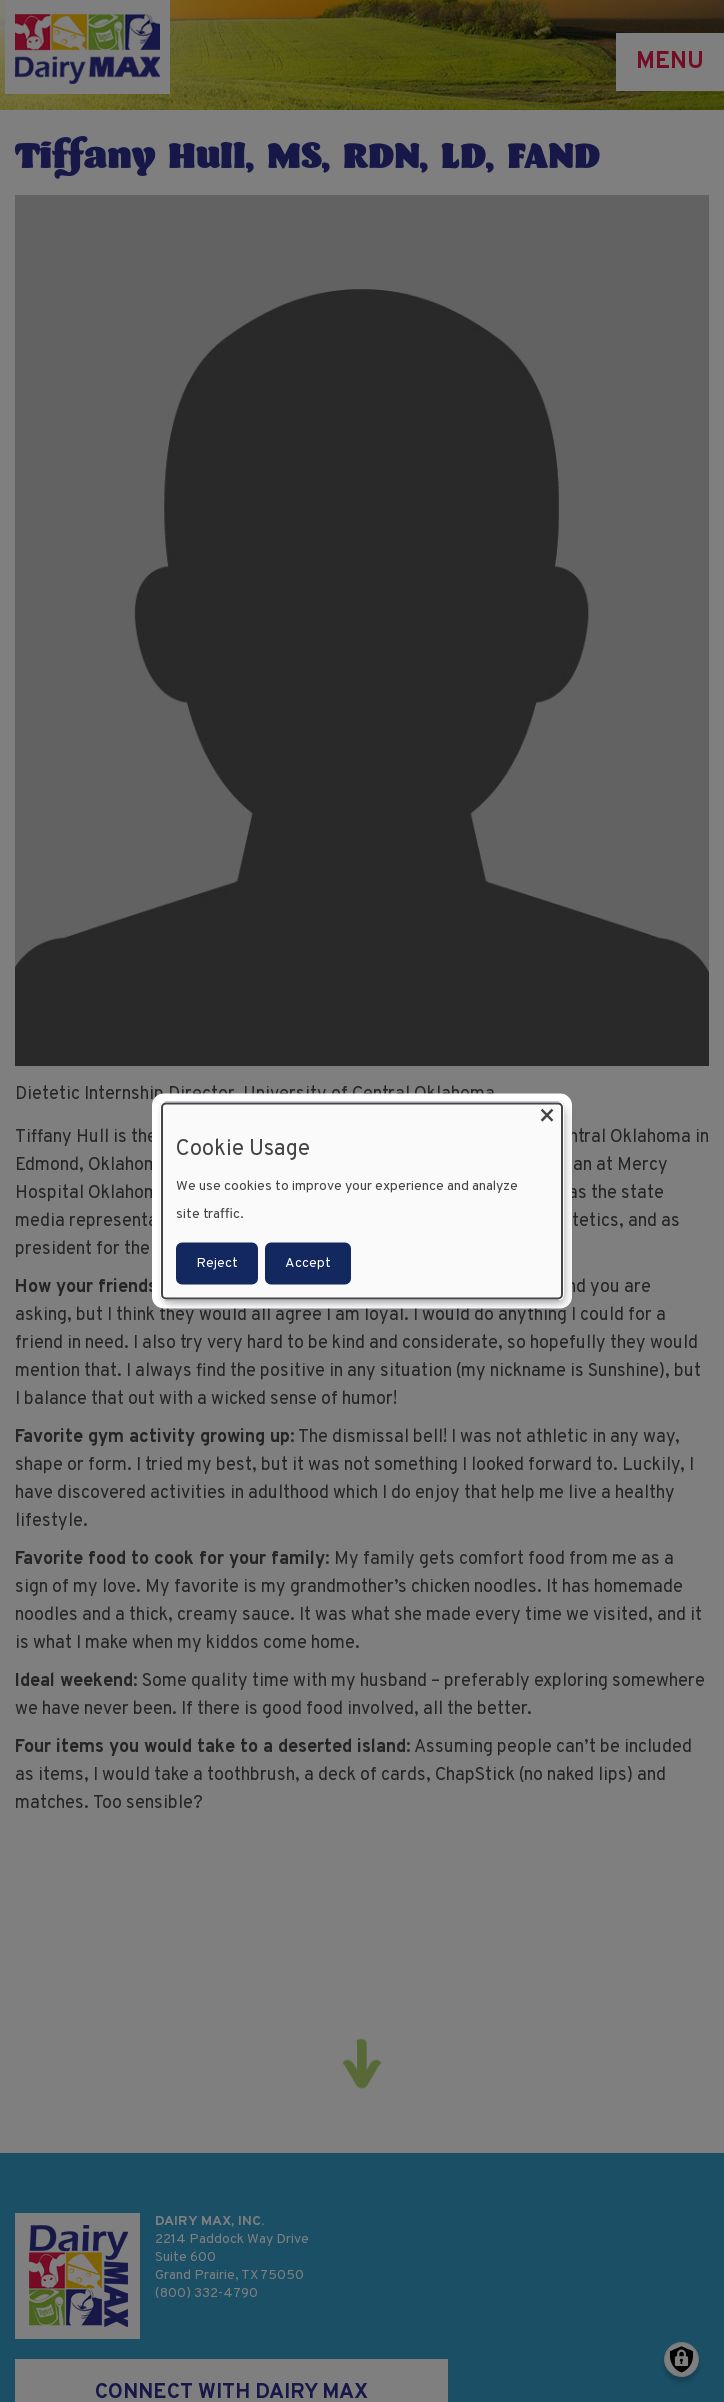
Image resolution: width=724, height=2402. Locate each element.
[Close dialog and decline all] (547, 1116)
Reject (217, 1262)
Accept (308, 1262)
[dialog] (362, 1201)
